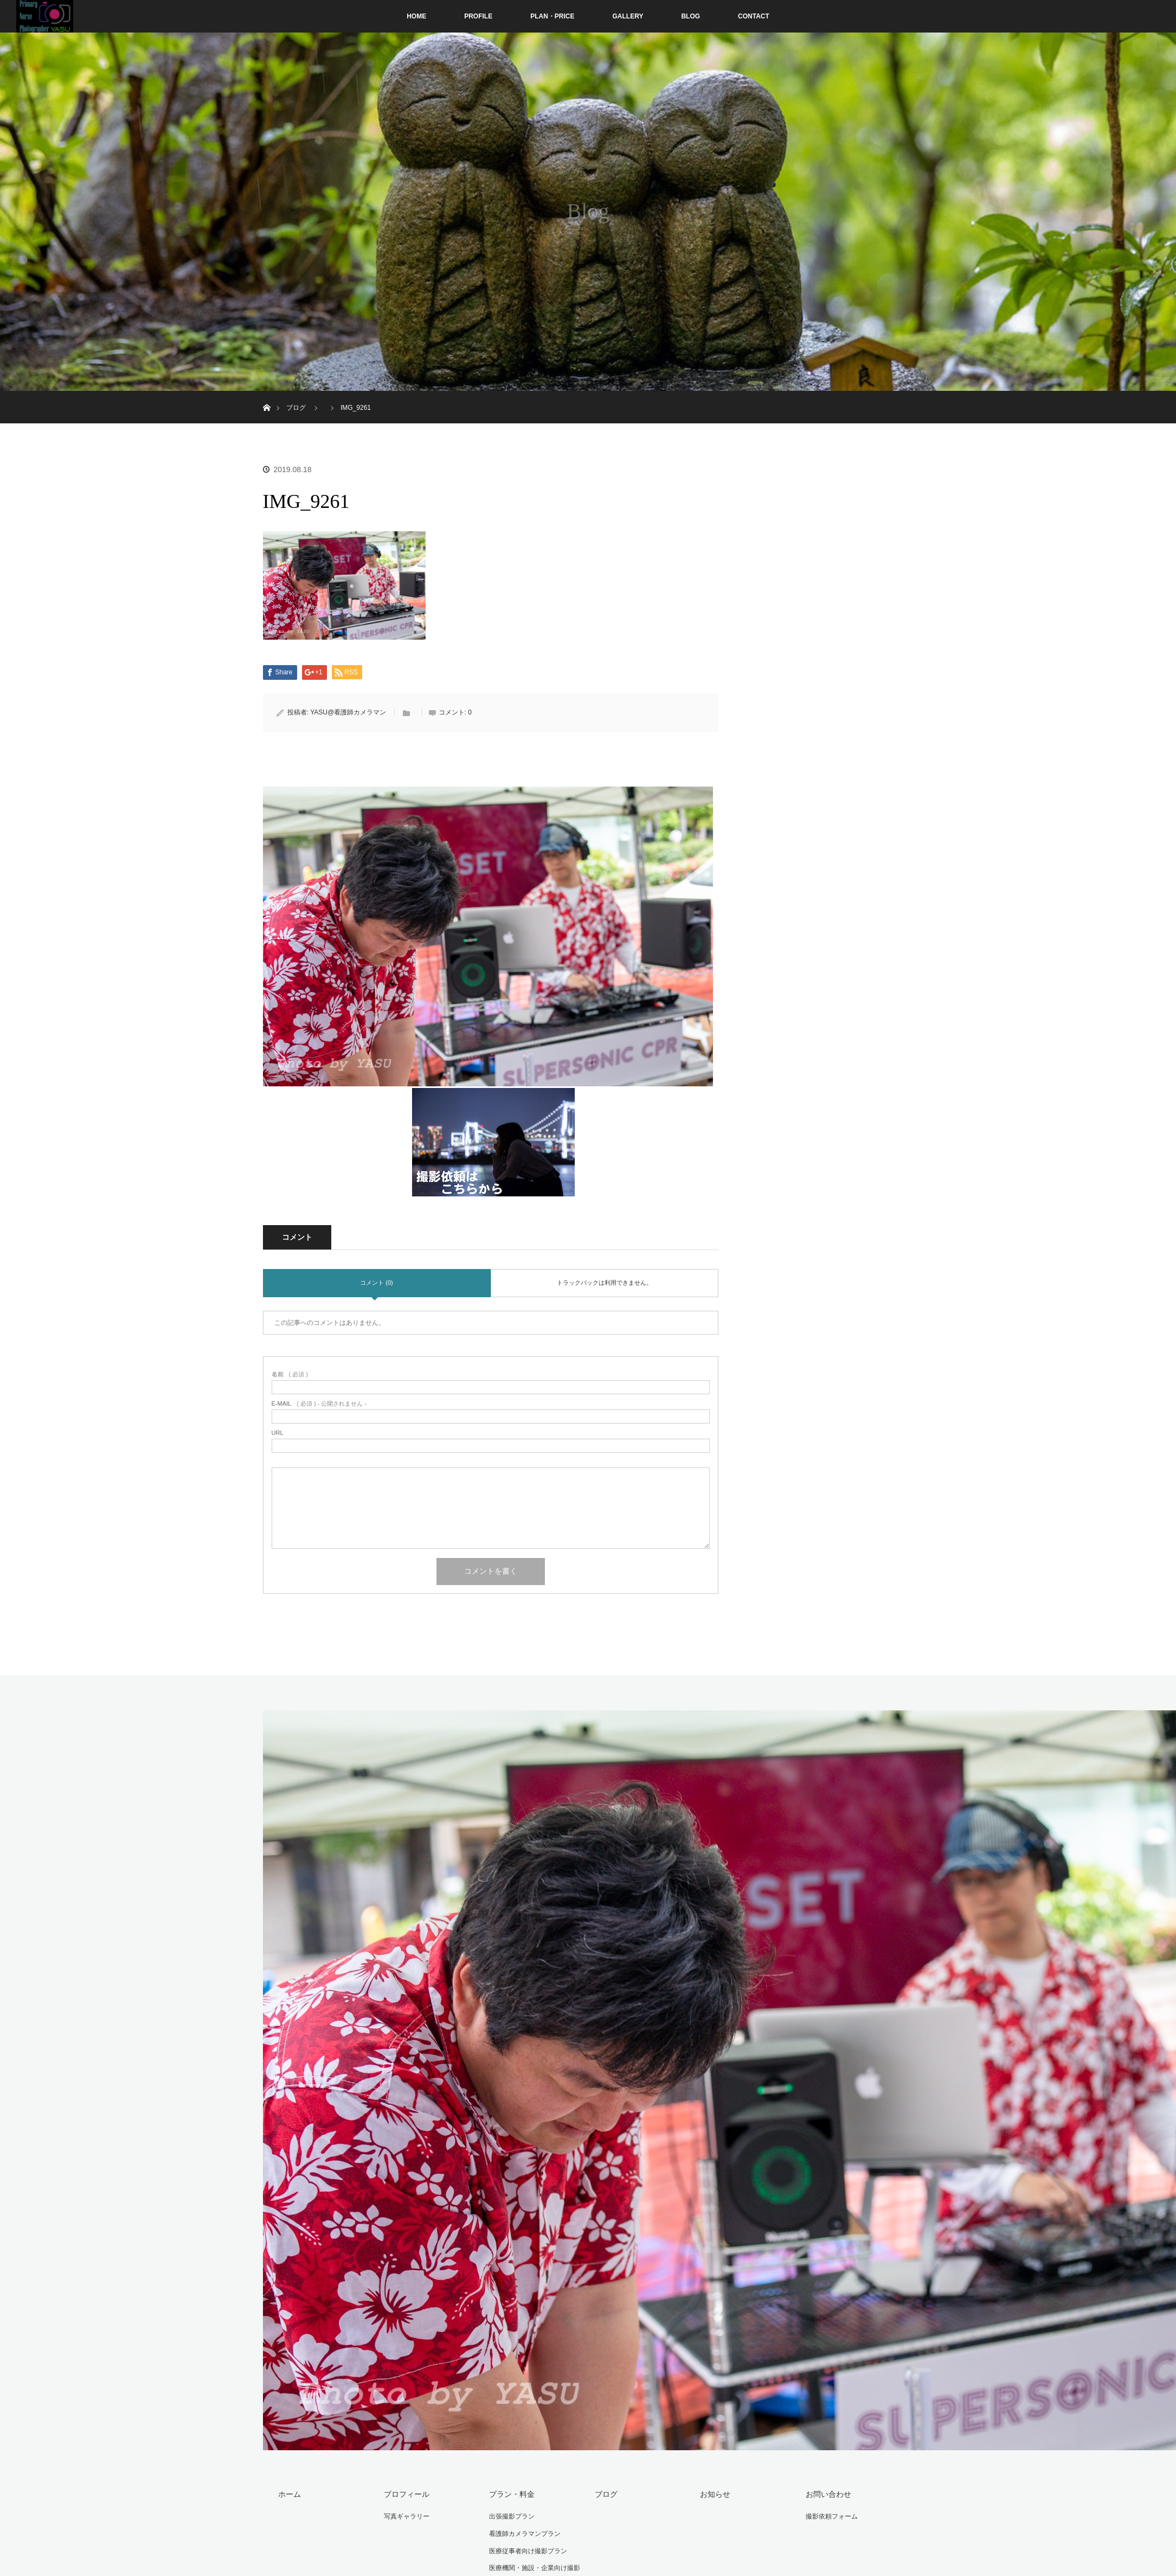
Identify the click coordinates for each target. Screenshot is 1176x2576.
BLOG (690, 16)
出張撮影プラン (512, 2516)
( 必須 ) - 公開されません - (319, 1404)
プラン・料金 (512, 2494)
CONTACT (753, 16)
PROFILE (478, 16)
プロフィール (406, 2494)
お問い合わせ (828, 2494)
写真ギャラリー (406, 2516)
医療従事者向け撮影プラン (528, 2551)
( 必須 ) (290, 1374)
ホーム (289, 2494)
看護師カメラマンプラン (525, 2534)
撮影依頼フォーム (832, 2516)
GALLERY (628, 16)
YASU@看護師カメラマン (348, 712)
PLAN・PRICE (552, 16)
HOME (416, 16)
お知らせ (715, 2494)
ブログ (606, 2494)
